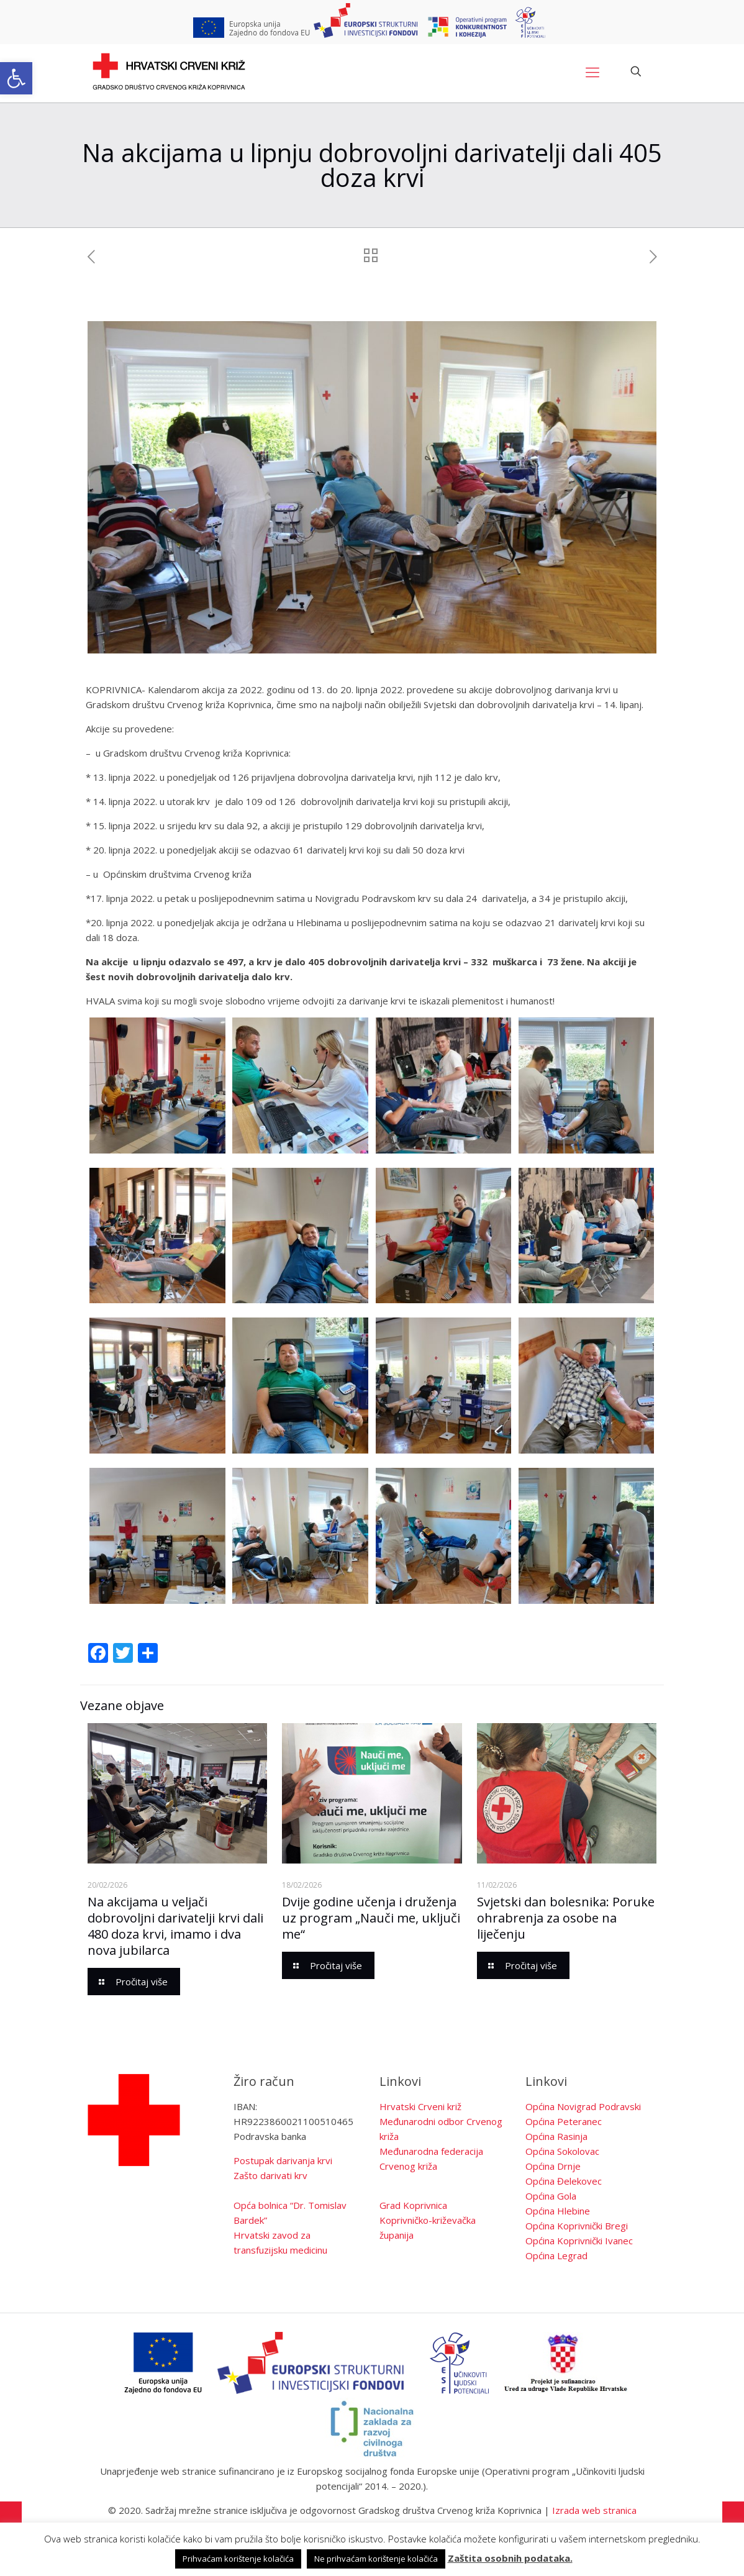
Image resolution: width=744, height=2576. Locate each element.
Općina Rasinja (556, 2136)
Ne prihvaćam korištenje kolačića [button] (376, 2558)
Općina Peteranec (563, 2121)
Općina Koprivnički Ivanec (579, 2240)
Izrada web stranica (594, 2510)
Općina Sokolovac (562, 2151)
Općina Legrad (556, 2255)
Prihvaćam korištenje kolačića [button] (238, 2558)
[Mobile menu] (592, 71)
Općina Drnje (553, 2166)
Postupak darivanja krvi (283, 2160)
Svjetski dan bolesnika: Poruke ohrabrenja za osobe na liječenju (566, 1917)
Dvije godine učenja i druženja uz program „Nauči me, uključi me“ (371, 1917)
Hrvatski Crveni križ (420, 2106)
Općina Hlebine (557, 2211)
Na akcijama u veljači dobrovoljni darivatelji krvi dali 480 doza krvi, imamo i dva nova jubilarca (175, 1926)
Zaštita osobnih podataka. (510, 2558)
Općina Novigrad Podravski (583, 2106)
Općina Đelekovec (563, 2181)
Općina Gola (550, 2196)
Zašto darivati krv (270, 2175)
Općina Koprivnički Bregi (576, 2225)
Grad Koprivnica (413, 2205)
